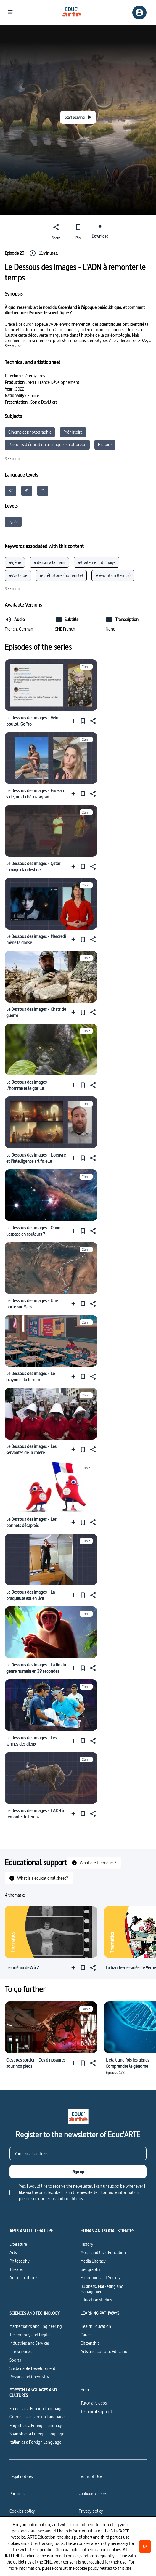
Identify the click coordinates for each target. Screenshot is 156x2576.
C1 (43, 490)
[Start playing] (78, 117)
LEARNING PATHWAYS (100, 2313)
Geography (90, 2269)
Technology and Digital (30, 2335)
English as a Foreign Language (36, 2425)
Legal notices (21, 2476)
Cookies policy (22, 2511)
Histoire (105, 444)
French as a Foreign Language (35, 2408)
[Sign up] (78, 2171)
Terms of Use (90, 2476)
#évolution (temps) (113, 575)
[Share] (56, 231)
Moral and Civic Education (103, 2252)
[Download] (100, 231)
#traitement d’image (96, 562)
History (87, 2244)
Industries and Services (29, 2343)
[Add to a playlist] (74, 720)
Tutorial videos (94, 2403)
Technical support (96, 2411)
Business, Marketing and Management (102, 2289)
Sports (15, 2360)
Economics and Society (101, 2278)
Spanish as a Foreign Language (36, 2434)
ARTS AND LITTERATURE (31, 2231)
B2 (10, 490)
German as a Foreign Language (37, 2417)
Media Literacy (93, 2261)
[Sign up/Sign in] (139, 12)
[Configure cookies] (93, 2493)
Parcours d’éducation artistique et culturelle (47, 444)
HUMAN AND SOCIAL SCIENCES (107, 2231)
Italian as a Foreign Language (35, 2442)
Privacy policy (91, 2511)
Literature (18, 2244)
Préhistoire (73, 432)
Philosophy (19, 2261)
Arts (13, 2252)
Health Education (96, 2326)
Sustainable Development (32, 2368)
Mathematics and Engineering (35, 2326)
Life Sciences (20, 2351)
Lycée (13, 522)
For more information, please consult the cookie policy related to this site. (71, 2565)
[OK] (145, 2546)
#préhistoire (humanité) (61, 575)
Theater (16, 2269)
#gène (15, 562)
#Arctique (18, 575)
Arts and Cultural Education (105, 2351)
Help (85, 2390)
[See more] (13, 346)
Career (86, 2335)
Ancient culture (23, 2278)
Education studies (96, 2300)
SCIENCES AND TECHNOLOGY (34, 2313)
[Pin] (78, 231)
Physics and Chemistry (29, 2377)
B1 (27, 490)
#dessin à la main (49, 562)
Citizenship (90, 2343)
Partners (17, 2493)
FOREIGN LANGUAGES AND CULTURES (33, 2392)
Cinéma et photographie (30, 432)
